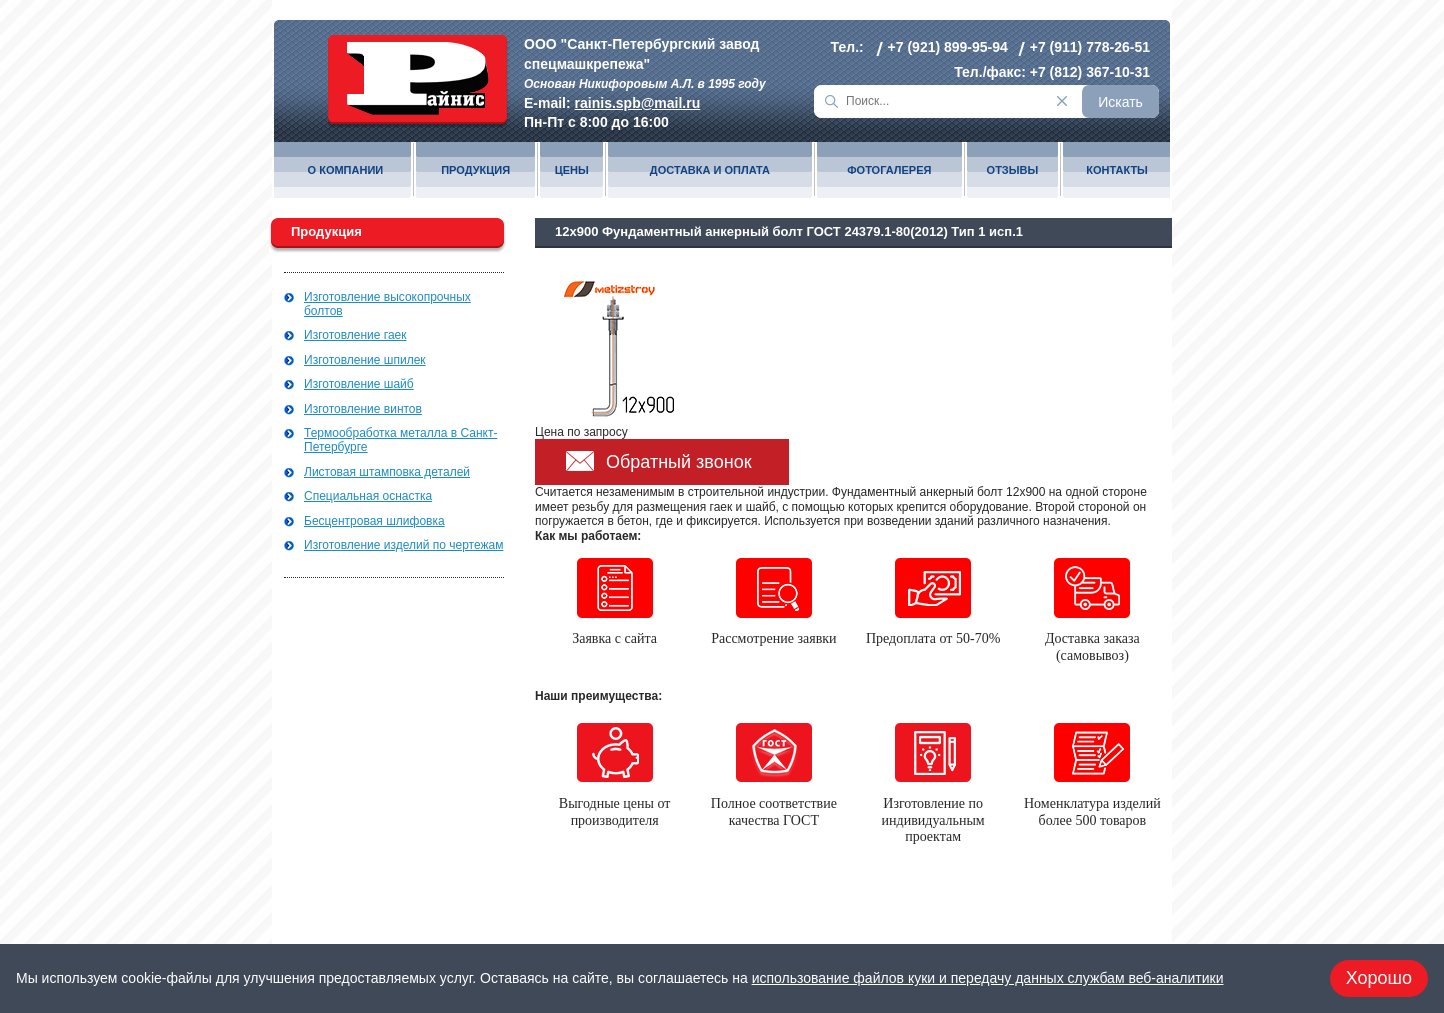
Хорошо (1379, 978)
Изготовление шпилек (365, 360)
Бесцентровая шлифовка (374, 521)
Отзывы (1013, 170)
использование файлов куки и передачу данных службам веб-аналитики (988, 978)
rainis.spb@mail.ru (638, 103)
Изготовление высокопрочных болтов (387, 304)
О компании (346, 170)
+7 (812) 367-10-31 (1090, 72)
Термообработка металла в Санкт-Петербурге (400, 440)
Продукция (475, 170)
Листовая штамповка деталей (387, 472)
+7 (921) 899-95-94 (948, 47)
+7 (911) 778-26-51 (1090, 47)
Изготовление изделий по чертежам (403, 545)
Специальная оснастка (368, 496)
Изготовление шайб (359, 384)
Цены (572, 170)
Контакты (1117, 170)
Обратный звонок (679, 462)
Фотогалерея (889, 170)
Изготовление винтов (363, 409)
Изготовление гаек (355, 335)
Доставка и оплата (710, 170)
